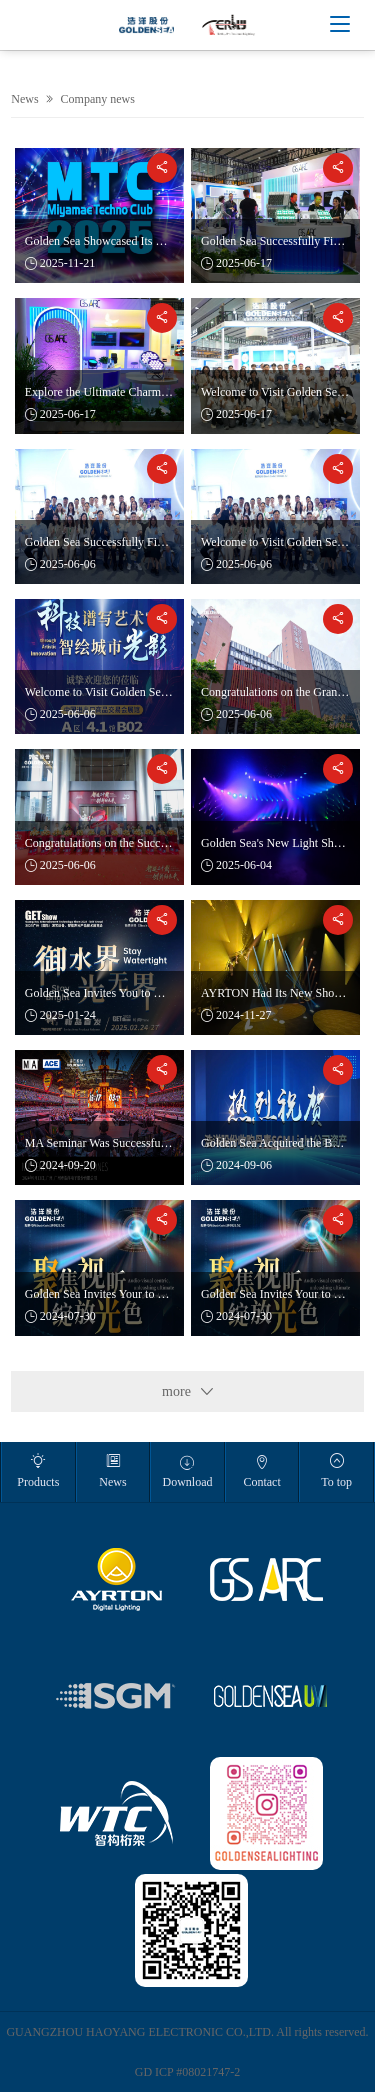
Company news (98, 99)
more (187, 1391)
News (24, 99)
